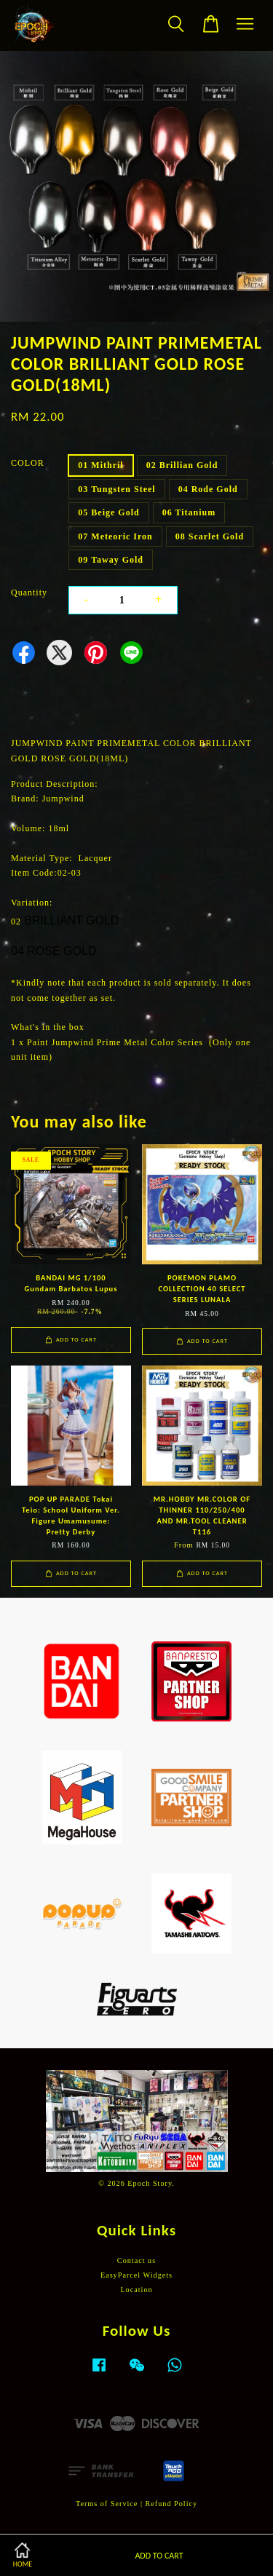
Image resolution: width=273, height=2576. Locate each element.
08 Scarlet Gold (209, 536)
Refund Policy (172, 2504)
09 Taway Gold (110, 560)
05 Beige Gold (108, 512)
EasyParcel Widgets (136, 2275)
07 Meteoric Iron (115, 536)
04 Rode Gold (208, 489)
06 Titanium (189, 512)
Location (136, 2290)
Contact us (136, 2260)
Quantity (29, 592)
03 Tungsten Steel (116, 489)
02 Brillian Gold (182, 465)
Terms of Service (107, 2504)
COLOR (27, 463)
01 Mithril (100, 465)
